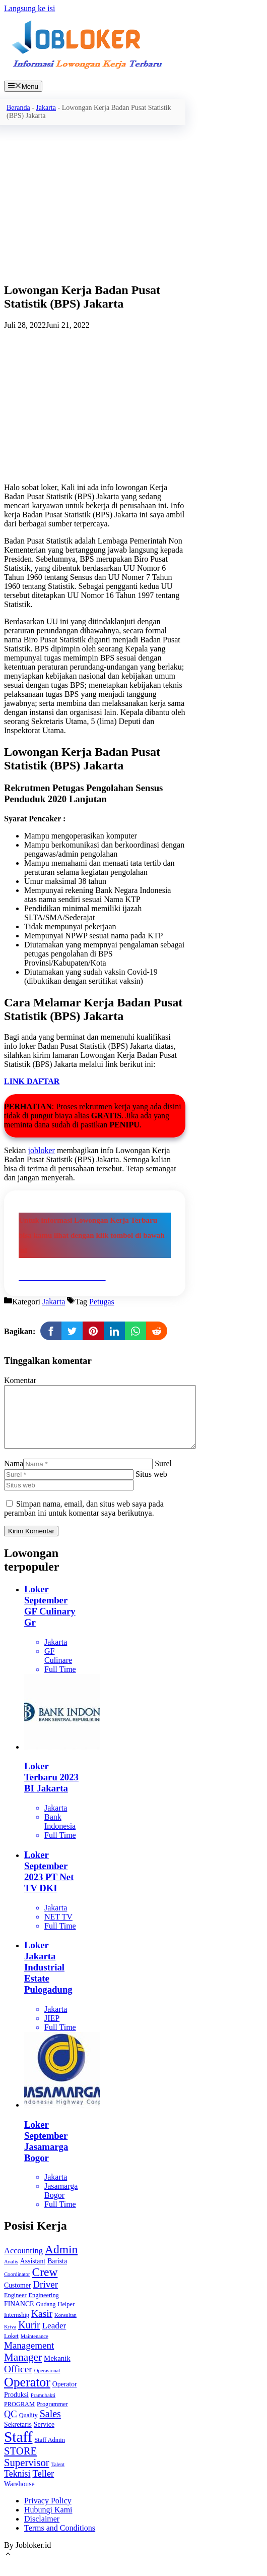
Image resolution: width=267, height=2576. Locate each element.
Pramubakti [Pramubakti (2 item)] (43, 2407)
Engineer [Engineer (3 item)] (15, 2307)
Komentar (20, 1380)
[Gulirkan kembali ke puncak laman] (8, 2567)
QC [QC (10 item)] (10, 2426)
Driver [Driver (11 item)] (45, 2296)
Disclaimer (41, 2531)
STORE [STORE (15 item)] (20, 2463)
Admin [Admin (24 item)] (61, 2261)
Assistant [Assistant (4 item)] (32, 2273)
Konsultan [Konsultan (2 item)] (65, 2327)
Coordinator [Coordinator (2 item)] (17, 2286)
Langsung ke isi (29, 8)
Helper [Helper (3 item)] (66, 2316)
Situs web (151, 1486)
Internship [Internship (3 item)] (16, 2326)
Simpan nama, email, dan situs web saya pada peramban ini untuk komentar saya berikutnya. (84, 1520)
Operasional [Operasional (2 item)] (47, 2382)
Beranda (18, 107)
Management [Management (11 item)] (29, 2357)
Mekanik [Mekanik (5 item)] (57, 2370)
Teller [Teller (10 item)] (43, 2486)
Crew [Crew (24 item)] (45, 2284)
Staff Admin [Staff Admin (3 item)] (49, 2451)
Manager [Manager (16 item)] (23, 2369)
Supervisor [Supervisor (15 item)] (26, 2474)
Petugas (101, 1301)
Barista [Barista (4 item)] (57, 2273)
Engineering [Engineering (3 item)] (44, 2307)
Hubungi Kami (48, 2522)
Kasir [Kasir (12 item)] (41, 2325)
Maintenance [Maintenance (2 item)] (34, 2348)
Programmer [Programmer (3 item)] (52, 2416)
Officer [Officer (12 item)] (18, 2381)
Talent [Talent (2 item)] (57, 2476)
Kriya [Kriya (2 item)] (10, 2339)
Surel (163, 1475)
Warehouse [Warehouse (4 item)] (19, 2496)
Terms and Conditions (59, 2540)
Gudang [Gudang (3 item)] (45, 2316)
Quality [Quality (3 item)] (28, 2427)
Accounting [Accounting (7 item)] (23, 2262)
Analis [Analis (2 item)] (11, 2274)
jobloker (41, 1150)
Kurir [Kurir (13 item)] (29, 2337)
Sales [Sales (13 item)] (50, 2425)
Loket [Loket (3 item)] (11, 2348)
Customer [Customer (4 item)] (17, 2297)
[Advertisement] (94, 202)
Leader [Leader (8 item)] (54, 2338)
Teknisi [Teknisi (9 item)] (17, 2486)
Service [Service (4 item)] (44, 2436)
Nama (13, 1475)
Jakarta (46, 107)
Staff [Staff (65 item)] (18, 2449)
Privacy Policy (48, 2512)
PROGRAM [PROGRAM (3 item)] (19, 2416)
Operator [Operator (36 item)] (27, 2394)
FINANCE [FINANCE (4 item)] (19, 2316)
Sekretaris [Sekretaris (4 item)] (18, 2436)
